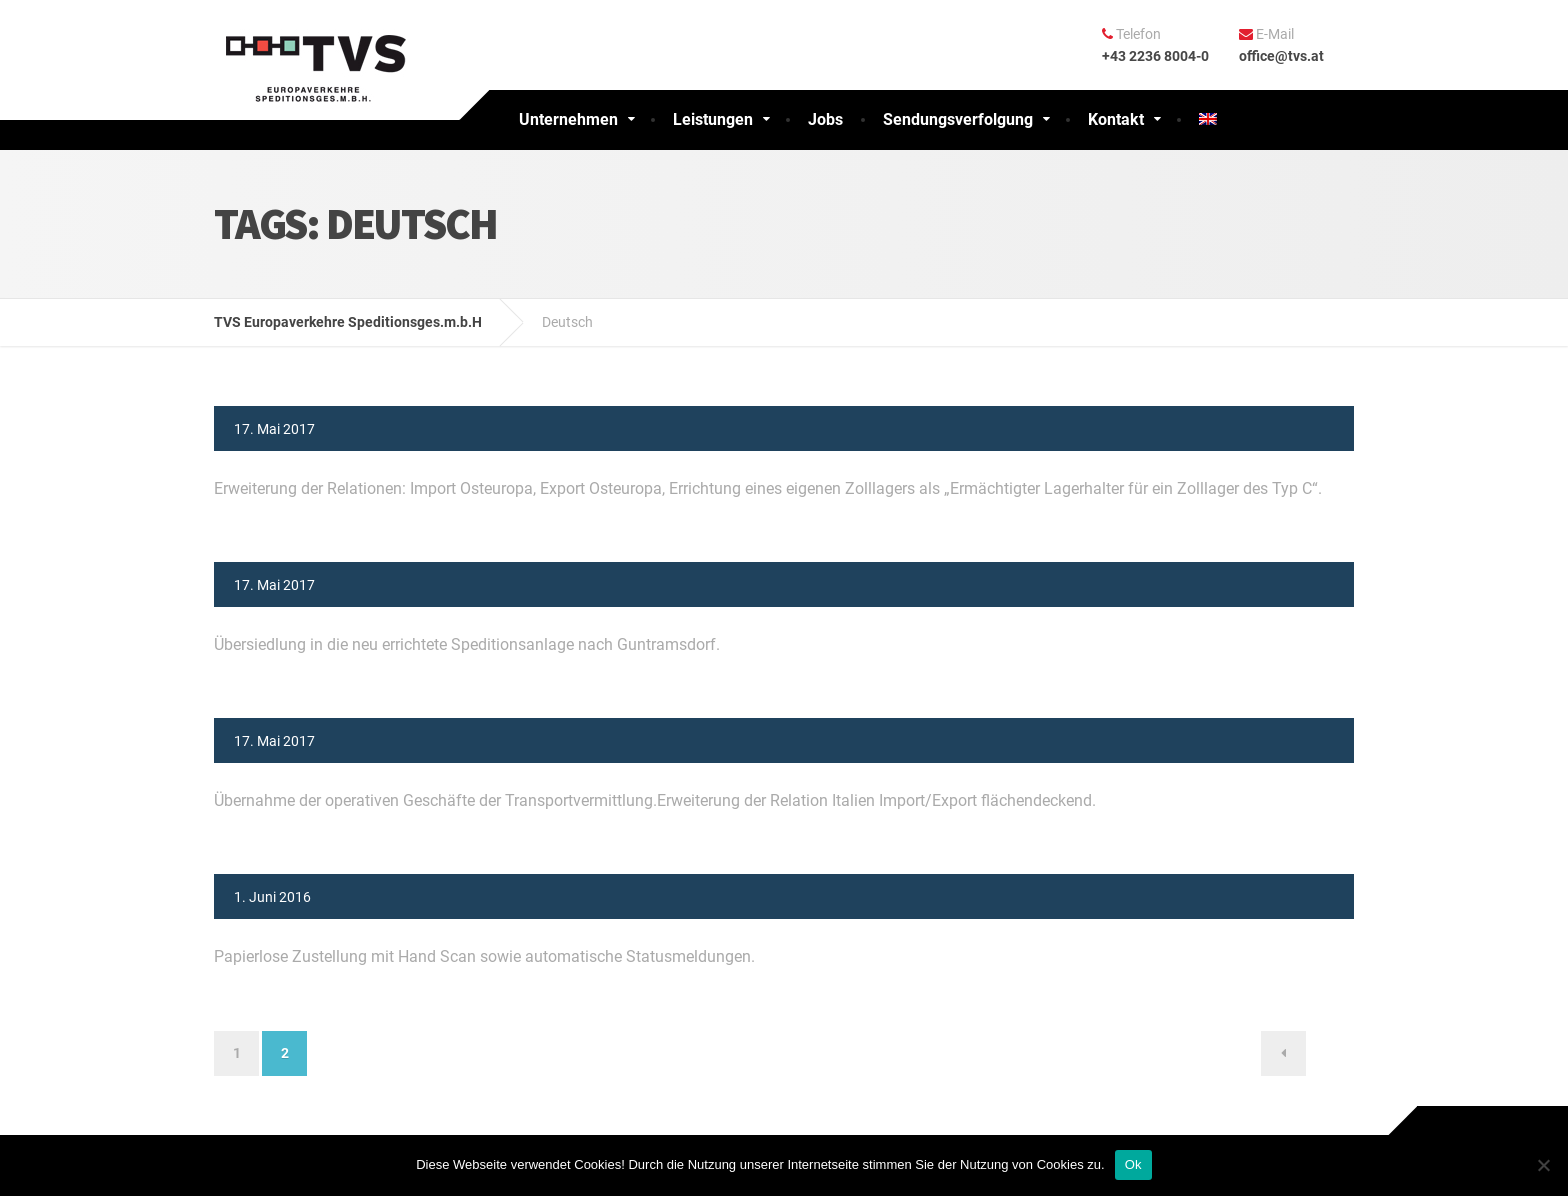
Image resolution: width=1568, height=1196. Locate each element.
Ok (1133, 1164)
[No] (1543, 1165)
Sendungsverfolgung (958, 119)
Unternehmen (568, 119)
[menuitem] (1208, 120)
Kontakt (1116, 119)
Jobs (825, 119)
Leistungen (713, 119)
